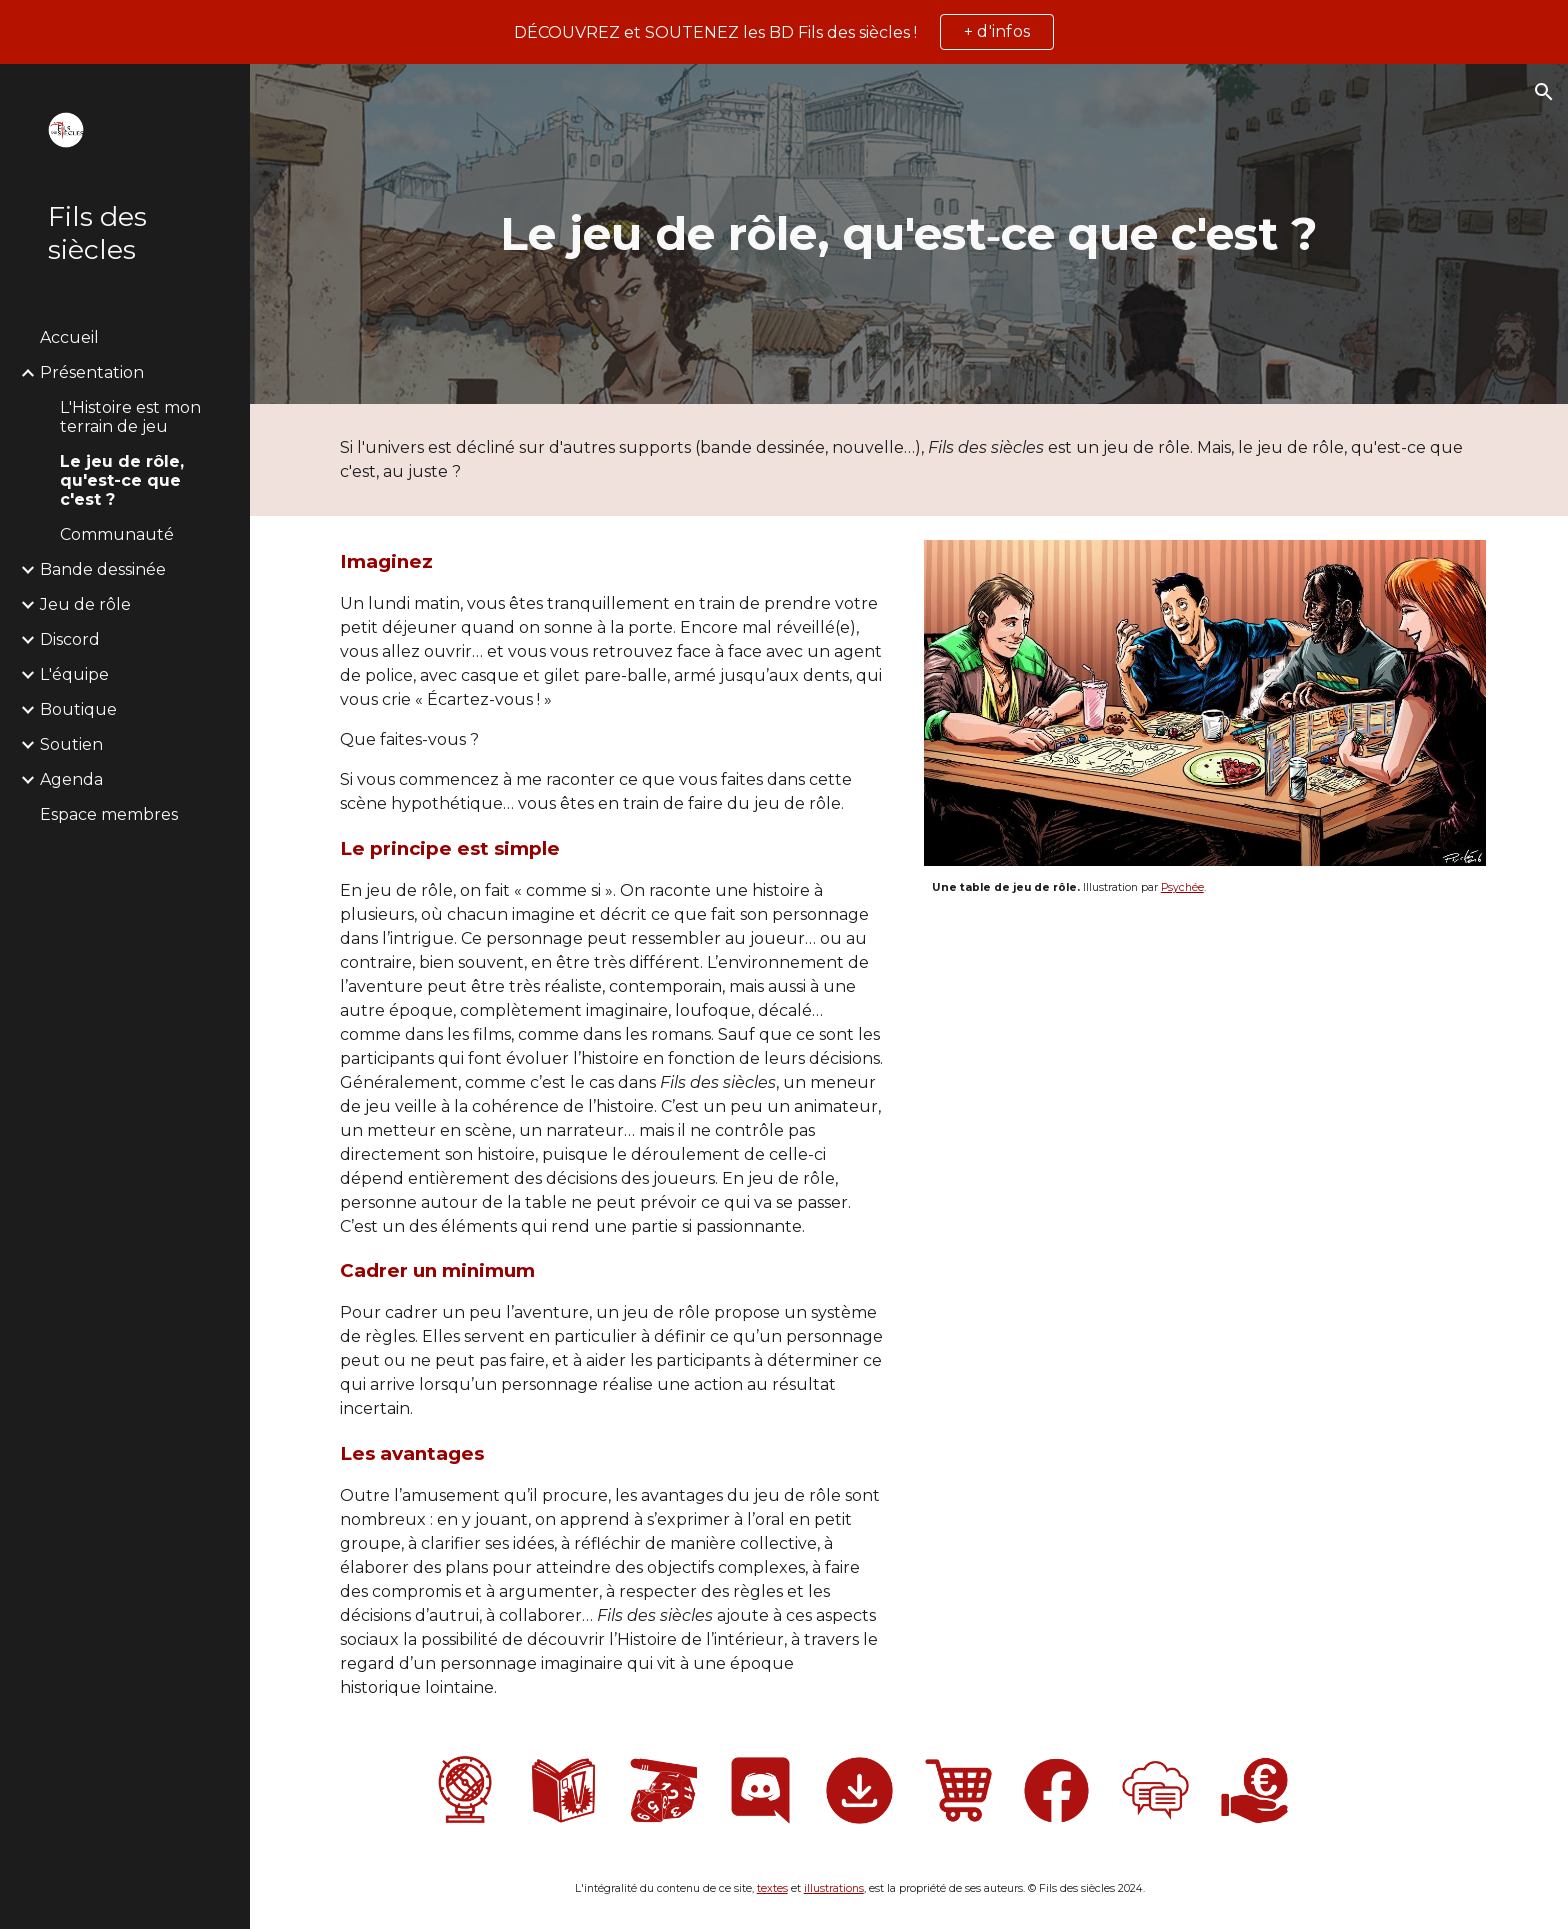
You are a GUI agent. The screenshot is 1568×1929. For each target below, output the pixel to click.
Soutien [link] (71, 744)
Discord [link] (70, 639)
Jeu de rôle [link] (85, 604)
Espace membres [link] (109, 814)
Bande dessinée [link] (103, 569)
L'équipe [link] (74, 674)
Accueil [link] (69, 337)
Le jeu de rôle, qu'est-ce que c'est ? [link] (122, 480)
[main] (909, 234)
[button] (1544, 92)
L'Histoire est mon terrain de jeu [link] (130, 417)
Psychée (1182, 887)
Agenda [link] (71, 779)
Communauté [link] (117, 534)
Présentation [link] (92, 372)
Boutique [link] (78, 709)
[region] (784, 32)
